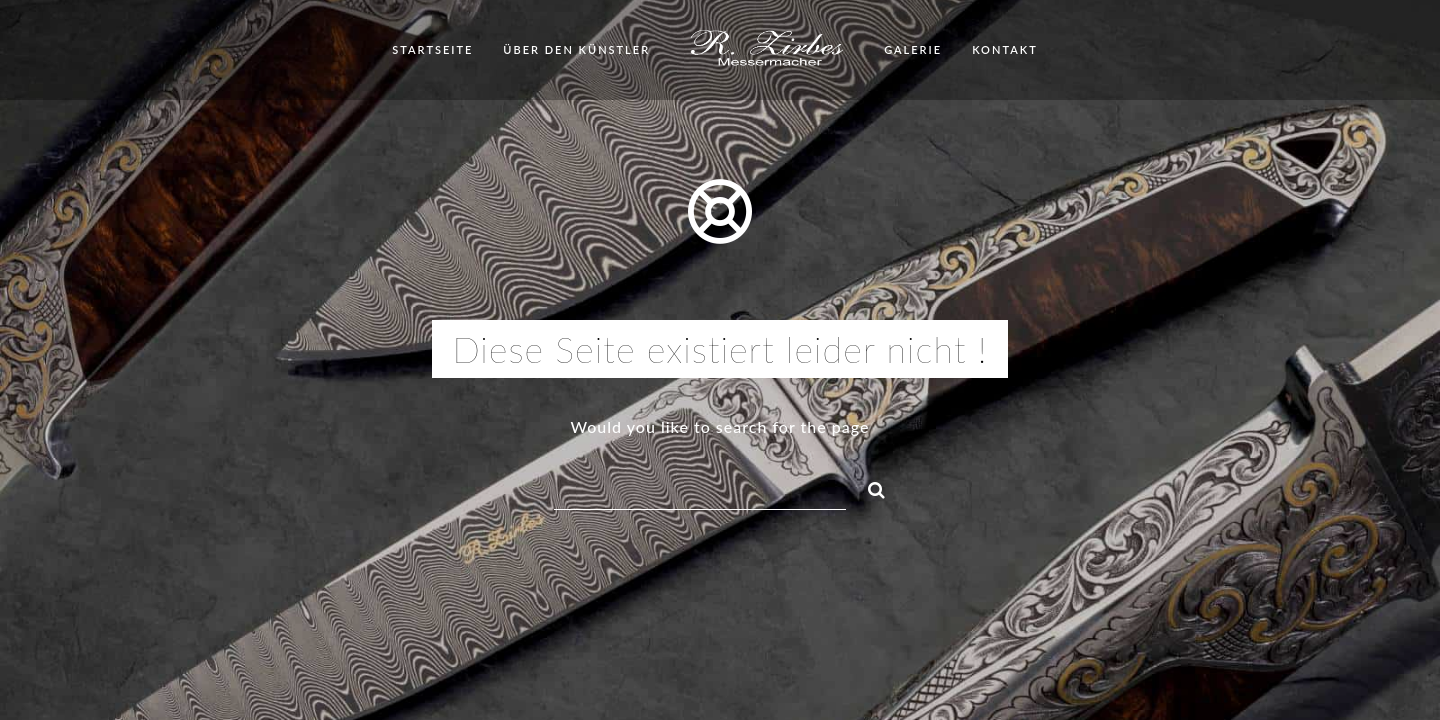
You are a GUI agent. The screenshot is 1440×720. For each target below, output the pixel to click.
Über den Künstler (576, 49)
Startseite (432, 49)
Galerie (913, 49)
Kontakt (1005, 49)
